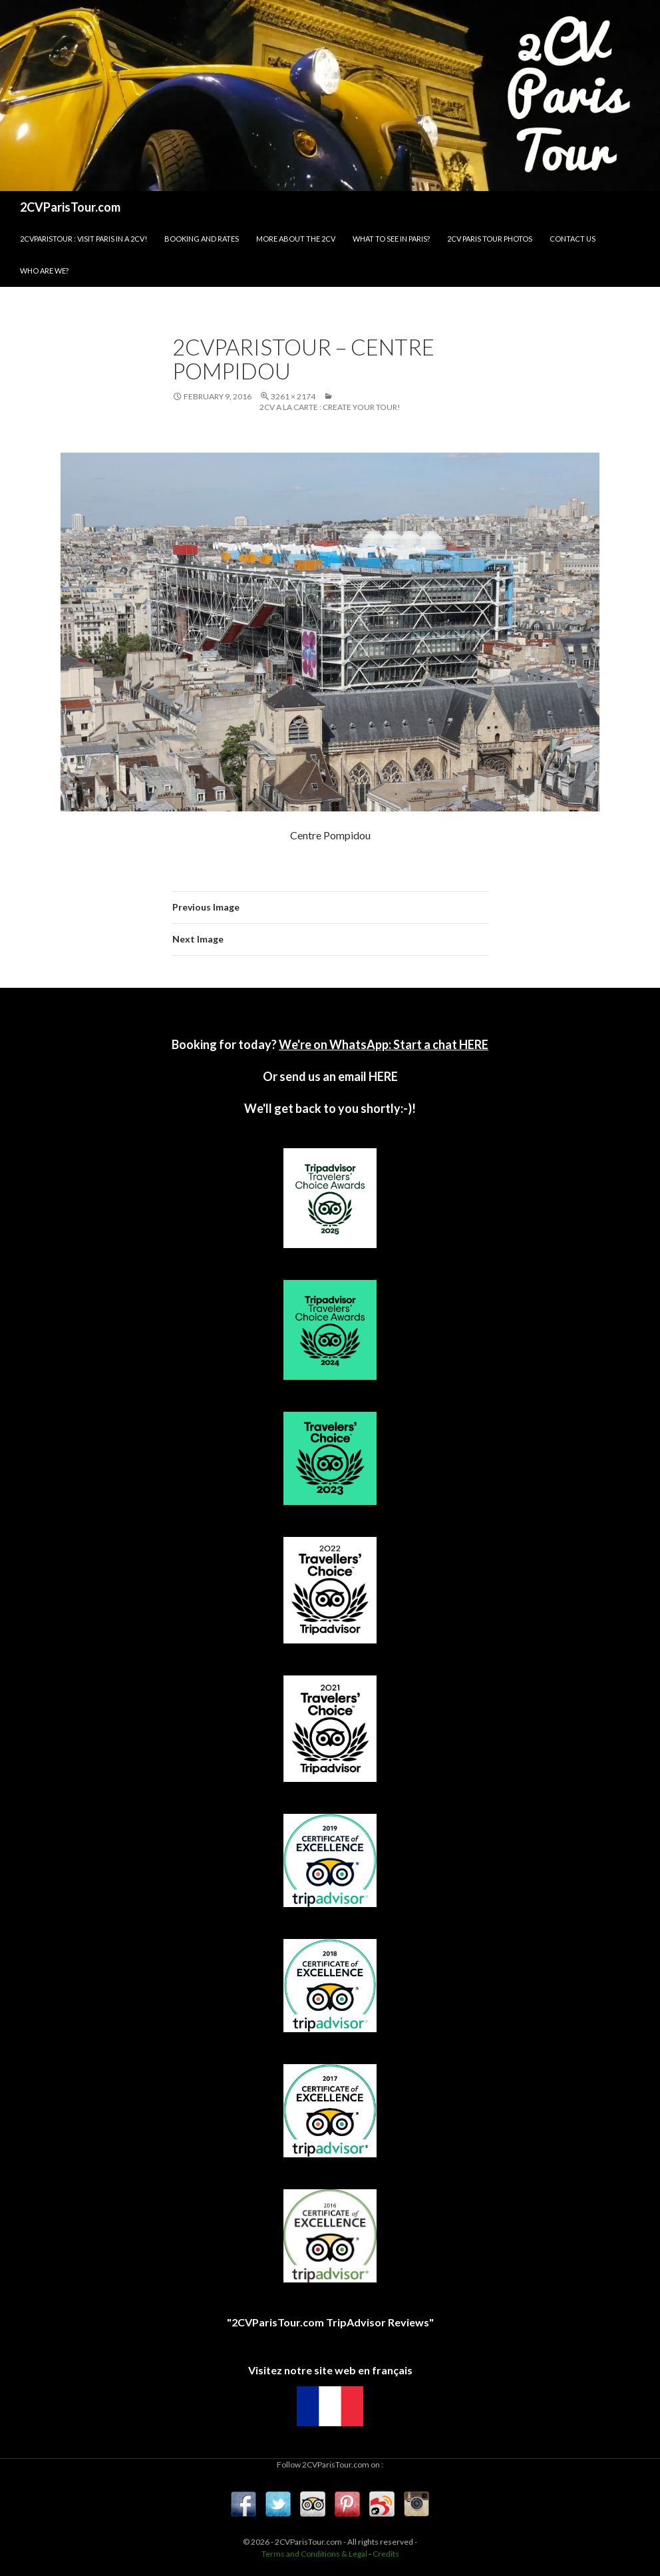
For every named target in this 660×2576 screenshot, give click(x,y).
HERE (382, 1076)
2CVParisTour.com (70, 207)
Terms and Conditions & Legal (314, 2554)
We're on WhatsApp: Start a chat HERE (383, 1044)
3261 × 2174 (293, 396)
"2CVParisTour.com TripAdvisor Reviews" (330, 2322)
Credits (386, 2554)
